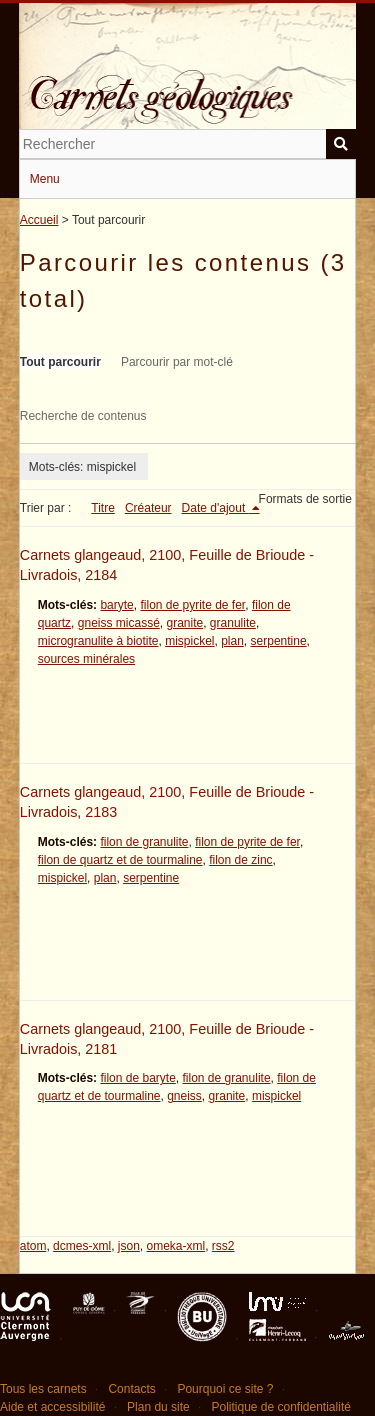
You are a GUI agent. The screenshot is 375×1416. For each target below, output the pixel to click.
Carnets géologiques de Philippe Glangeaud (188, 84)
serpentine (279, 641)
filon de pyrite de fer (192, 605)
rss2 (223, 1246)
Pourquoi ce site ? (225, 1389)
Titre (103, 508)
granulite (233, 623)
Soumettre (341, 144)
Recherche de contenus (83, 416)
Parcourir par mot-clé (177, 362)
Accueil (39, 220)
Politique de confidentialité (280, 1407)
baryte (116, 605)
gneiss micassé (119, 623)
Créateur (148, 508)
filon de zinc (240, 860)
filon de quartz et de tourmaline (120, 860)
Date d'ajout (215, 508)
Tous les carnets (43, 1389)
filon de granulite (144, 842)
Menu (45, 179)
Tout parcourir (60, 362)
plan (232, 641)
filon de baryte (137, 1078)
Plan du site (158, 1407)
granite (184, 623)
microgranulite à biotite (98, 641)
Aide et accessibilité (52, 1407)
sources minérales (86, 659)
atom (33, 1246)
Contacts (131, 1389)
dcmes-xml (82, 1246)
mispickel (189, 641)
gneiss (184, 1096)
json (129, 1246)
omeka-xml (175, 1246)
